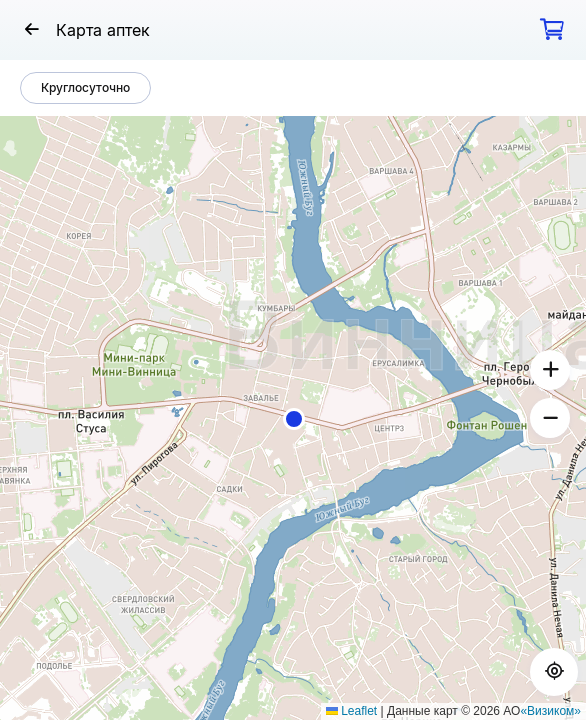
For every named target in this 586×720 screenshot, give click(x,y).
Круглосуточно (85, 87)
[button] (294, 419)
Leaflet (351, 711)
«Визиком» (550, 711)
